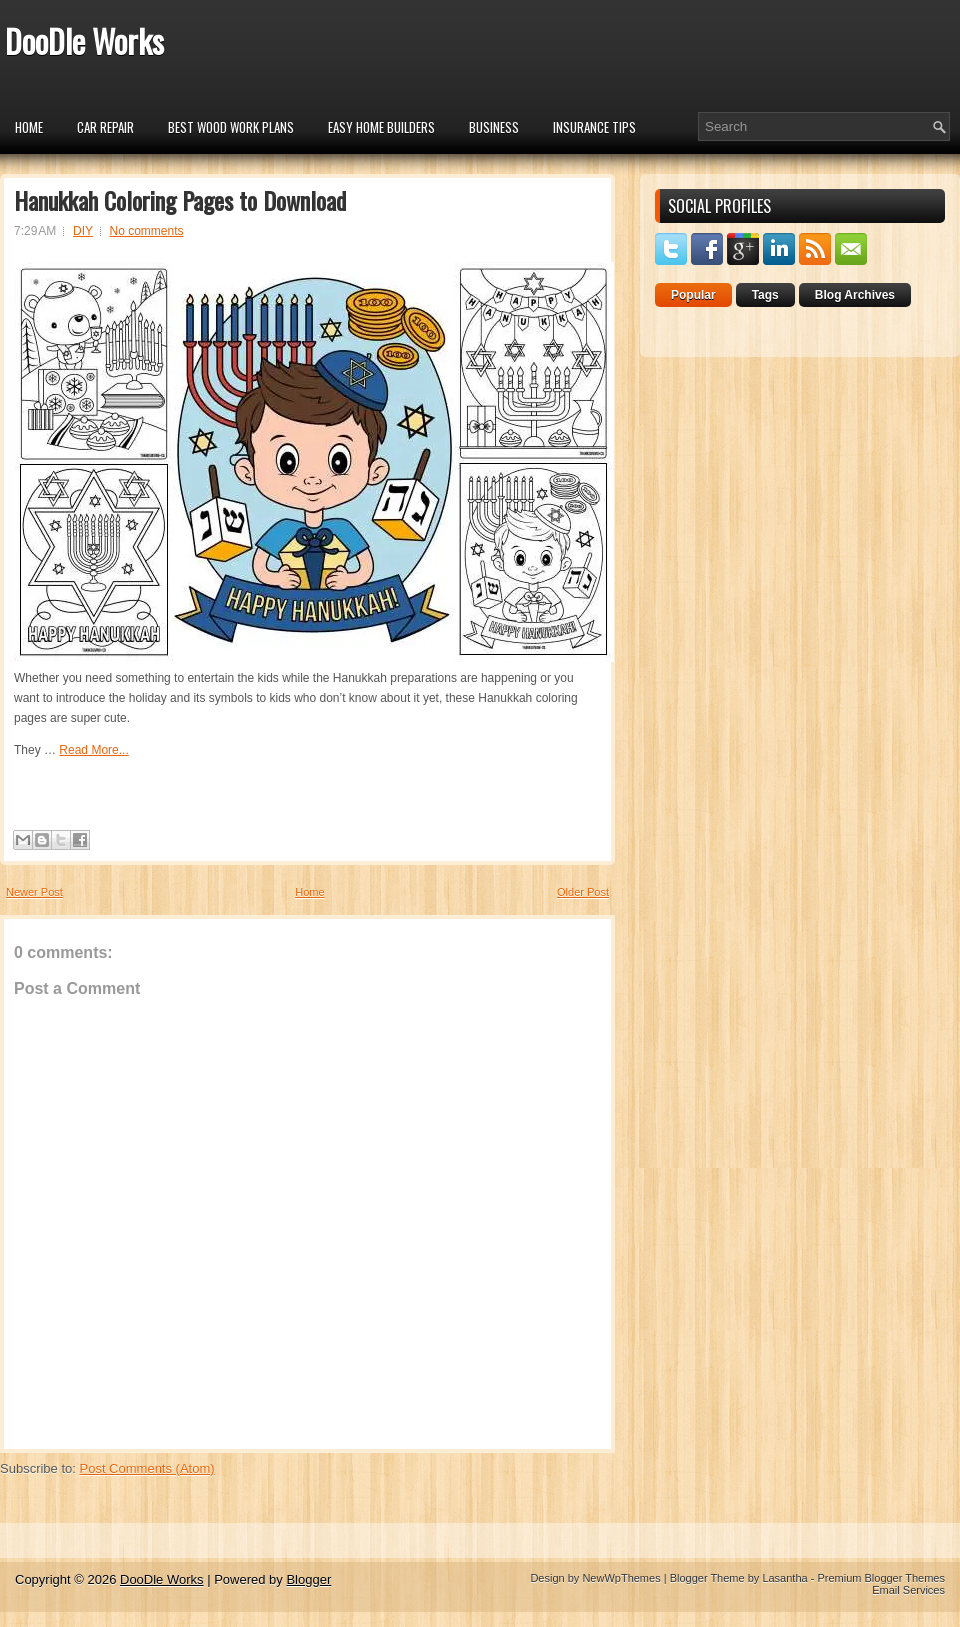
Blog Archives (855, 295)
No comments (147, 231)
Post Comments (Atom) (147, 1468)
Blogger (308, 1579)
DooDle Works (84, 40)
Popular (693, 295)
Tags (765, 295)
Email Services (908, 1590)
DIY (83, 231)
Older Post (583, 892)
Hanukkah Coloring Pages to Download (180, 200)
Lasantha (784, 1578)
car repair (105, 127)
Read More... (93, 750)
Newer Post (34, 892)
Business (494, 127)
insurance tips (594, 127)
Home (29, 127)
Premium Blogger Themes (881, 1578)
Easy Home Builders (381, 127)
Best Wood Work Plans (231, 127)
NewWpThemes (621, 1578)
